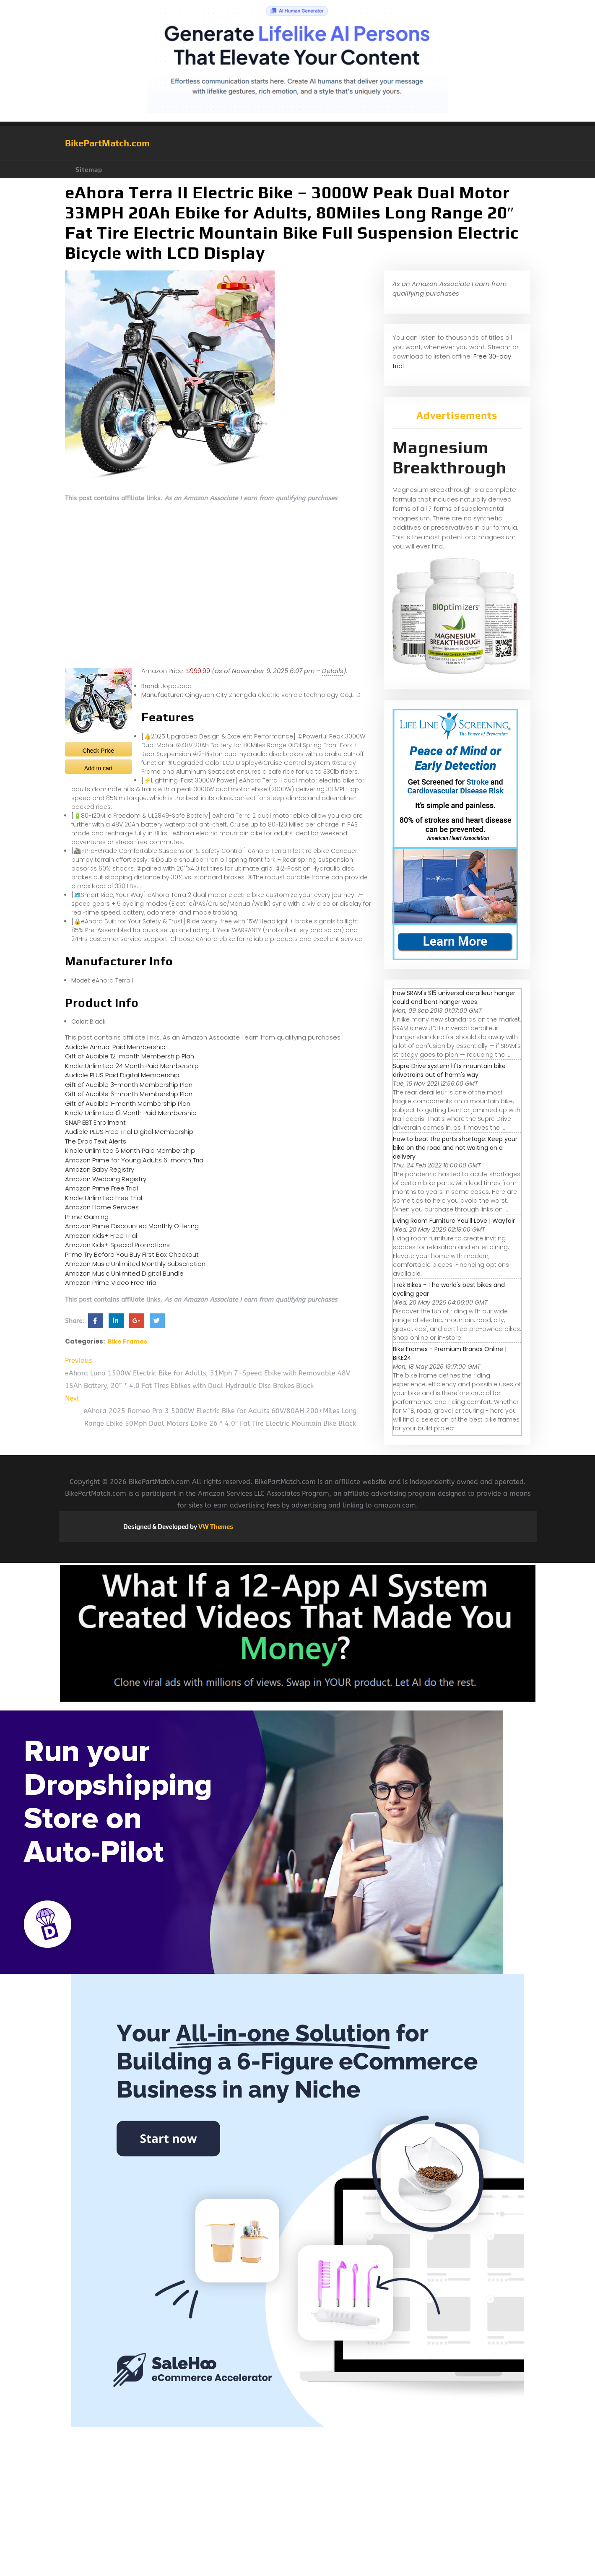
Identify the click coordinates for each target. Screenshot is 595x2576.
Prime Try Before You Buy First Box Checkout (132, 1254)
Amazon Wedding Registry (105, 1179)
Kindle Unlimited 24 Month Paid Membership (132, 1065)
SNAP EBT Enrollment (95, 1122)
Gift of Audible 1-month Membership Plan (127, 1103)
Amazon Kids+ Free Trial (101, 1235)
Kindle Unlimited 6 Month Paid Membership (130, 1150)
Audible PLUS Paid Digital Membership (122, 1075)
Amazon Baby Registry (99, 1169)
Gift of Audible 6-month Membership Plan (128, 1093)
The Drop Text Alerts (95, 1141)
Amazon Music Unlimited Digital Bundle (124, 1273)
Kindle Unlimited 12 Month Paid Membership (131, 1112)
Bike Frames (127, 1341)
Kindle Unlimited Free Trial (103, 1197)
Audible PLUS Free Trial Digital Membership (129, 1131)
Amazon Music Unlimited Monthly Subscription (135, 1263)
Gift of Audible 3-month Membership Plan (128, 1084)
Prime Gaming (87, 1216)
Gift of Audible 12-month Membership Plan (129, 1056)
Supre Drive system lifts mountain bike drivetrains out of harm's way (449, 1070)
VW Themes (215, 1526)
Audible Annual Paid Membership (115, 1046)
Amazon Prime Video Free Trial (111, 1282)
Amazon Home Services (102, 1207)
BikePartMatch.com (107, 143)
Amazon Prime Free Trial (101, 1188)
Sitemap (88, 169)
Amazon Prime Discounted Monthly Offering (132, 1226)
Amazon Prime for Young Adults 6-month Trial (135, 1160)
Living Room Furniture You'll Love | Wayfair (454, 1221)
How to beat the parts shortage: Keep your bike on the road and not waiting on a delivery (455, 1148)
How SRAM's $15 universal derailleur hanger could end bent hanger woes (454, 997)
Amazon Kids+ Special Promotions (117, 1244)
